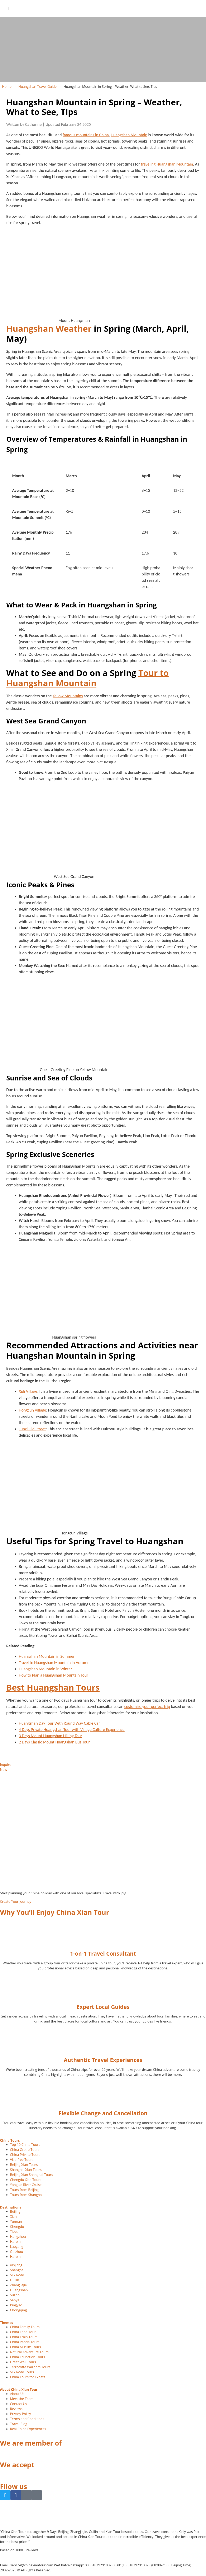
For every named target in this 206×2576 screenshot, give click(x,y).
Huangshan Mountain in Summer (47, 1656)
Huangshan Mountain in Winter (45, 1668)
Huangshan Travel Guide (37, 86)
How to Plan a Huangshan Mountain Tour (53, 1675)
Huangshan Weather (49, 328)
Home (6, 86)
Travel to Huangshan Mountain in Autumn (54, 1662)
